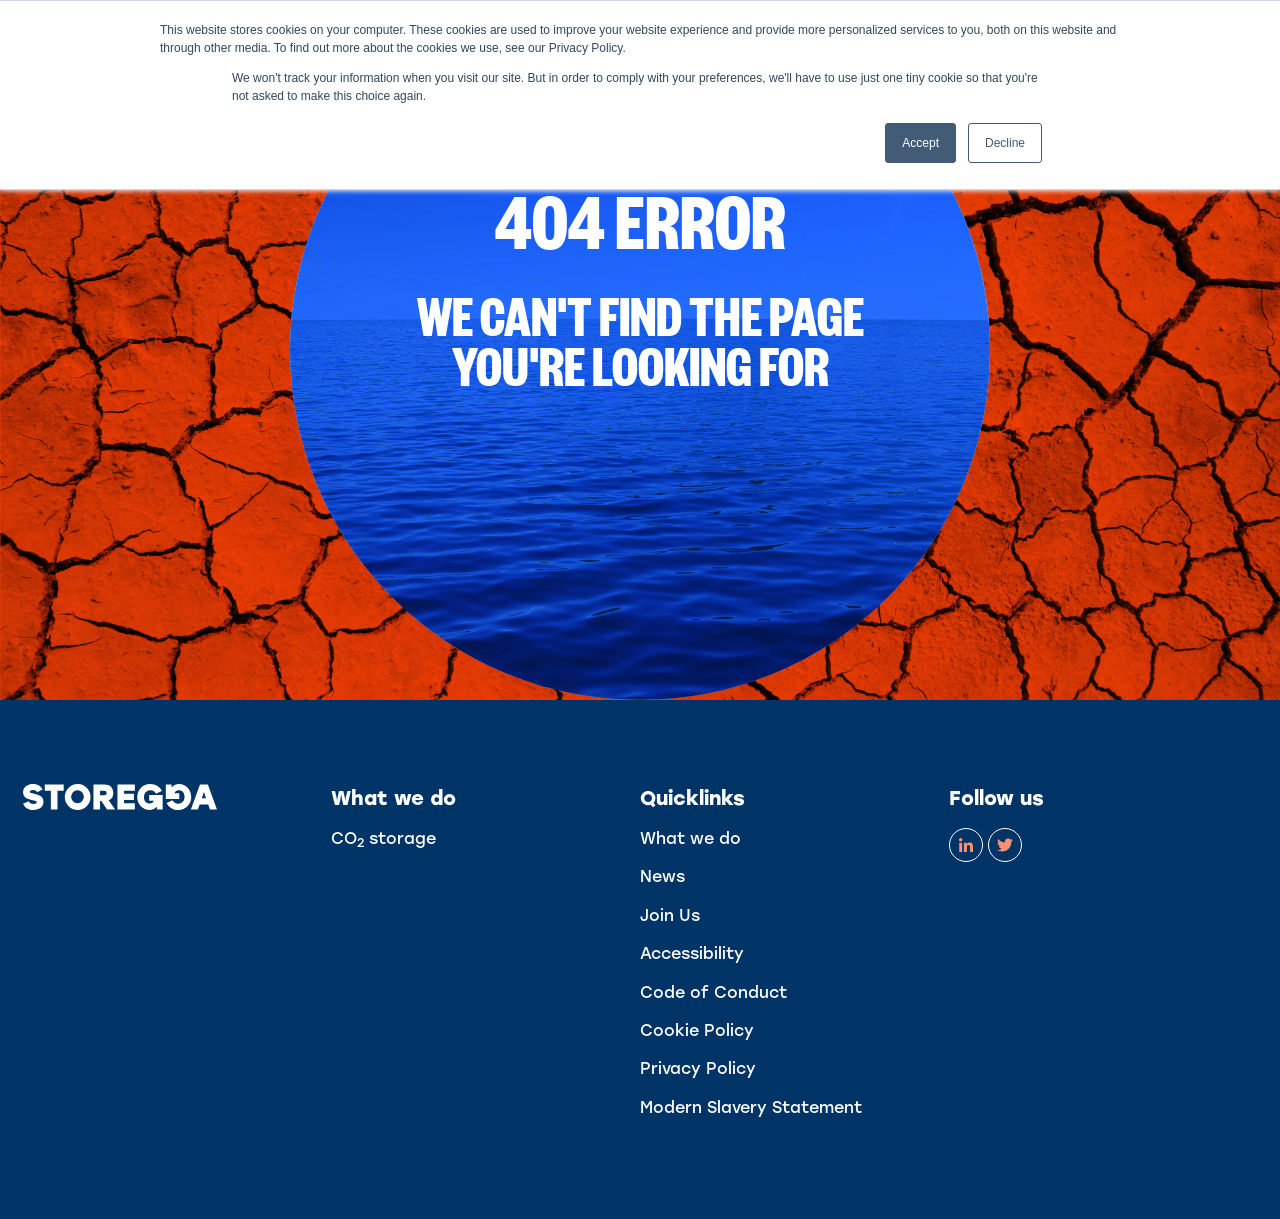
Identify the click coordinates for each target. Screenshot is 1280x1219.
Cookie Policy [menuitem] (697, 1030)
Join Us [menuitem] (670, 915)
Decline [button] (1005, 143)
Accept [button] (920, 143)
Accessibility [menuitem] (692, 953)
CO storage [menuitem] (383, 838)
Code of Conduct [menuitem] (713, 992)
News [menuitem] (662, 876)
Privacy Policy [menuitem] (698, 1068)
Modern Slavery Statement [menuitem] (751, 1107)
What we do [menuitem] (690, 838)
